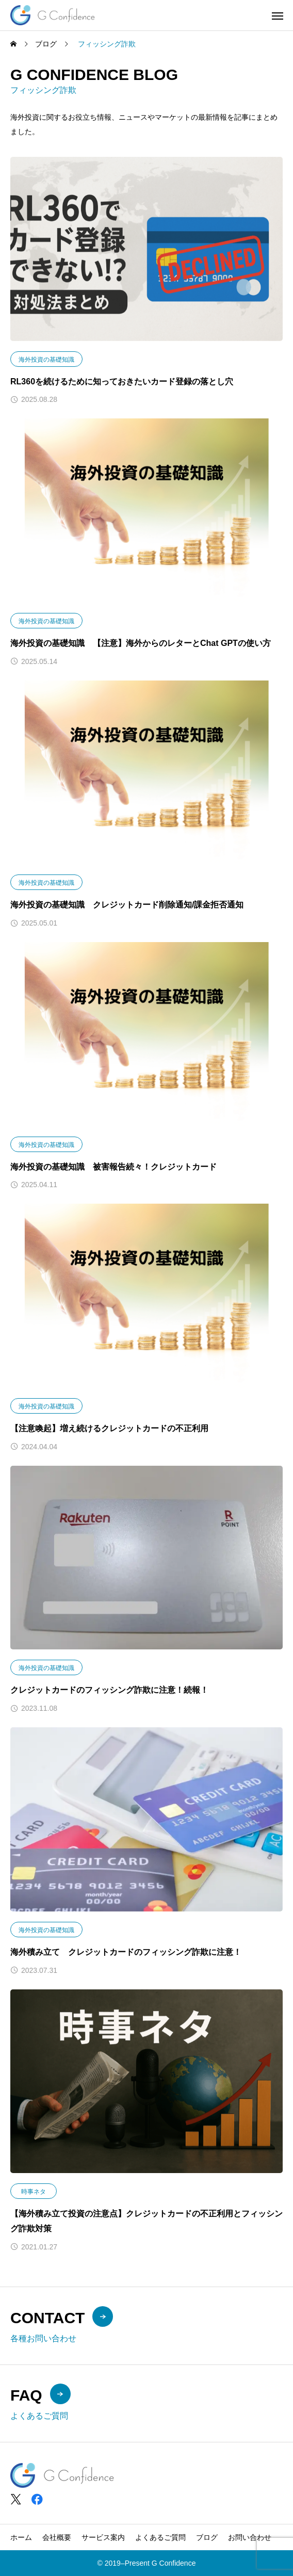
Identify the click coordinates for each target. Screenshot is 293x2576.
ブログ (207, 2537)
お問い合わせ (249, 2537)
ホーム (21, 2537)
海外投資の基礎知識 (46, 359)
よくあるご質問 (160, 2537)
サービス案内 (103, 2537)
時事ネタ (33, 2191)
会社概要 (56, 2537)
